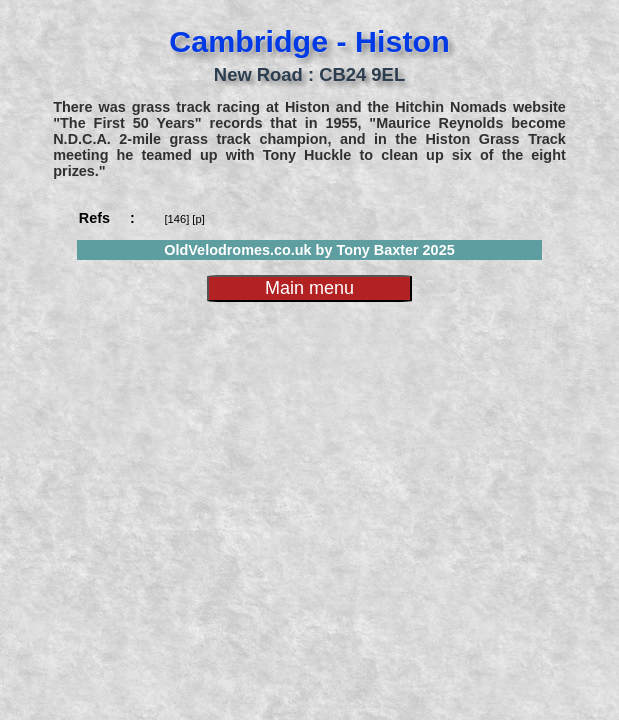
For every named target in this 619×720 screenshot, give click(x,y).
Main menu (309, 288)
